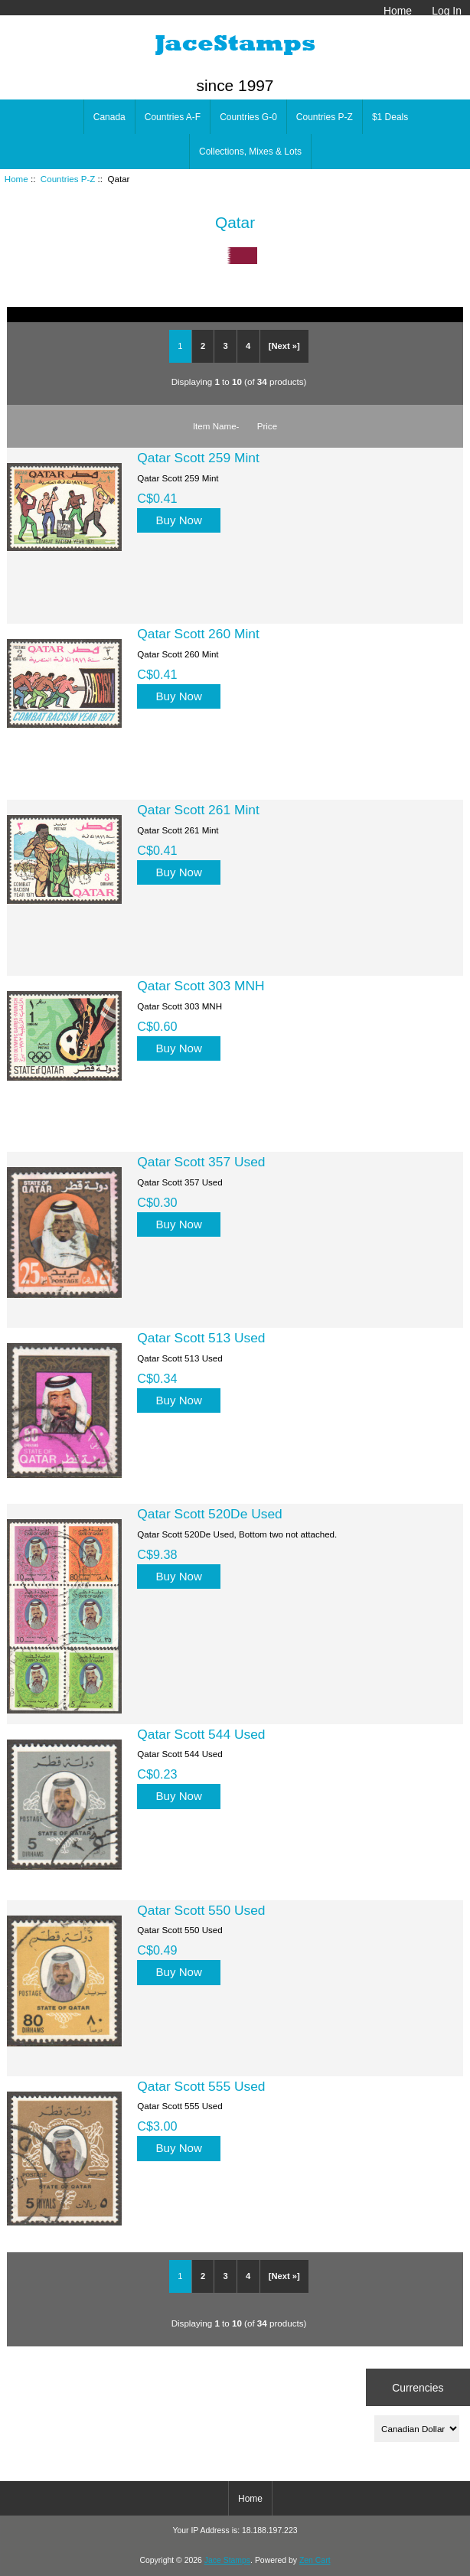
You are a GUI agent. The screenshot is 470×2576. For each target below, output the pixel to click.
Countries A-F (173, 117)
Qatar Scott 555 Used (201, 2086)
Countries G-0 (248, 117)
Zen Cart (315, 2560)
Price (267, 426)
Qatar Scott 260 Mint (198, 633)
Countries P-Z (68, 179)
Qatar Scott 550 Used (201, 1910)
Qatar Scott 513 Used (201, 1337)
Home (398, 11)
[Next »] (284, 346)
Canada (109, 117)
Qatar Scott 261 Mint (198, 809)
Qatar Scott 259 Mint (198, 457)
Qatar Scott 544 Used (201, 1734)
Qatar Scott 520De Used (209, 1513)
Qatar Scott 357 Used (201, 1161)
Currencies (417, 2387)
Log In (447, 11)
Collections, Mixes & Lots (250, 151)
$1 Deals (390, 117)
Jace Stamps (227, 2560)
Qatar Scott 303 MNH (200, 985)
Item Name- (216, 426)
